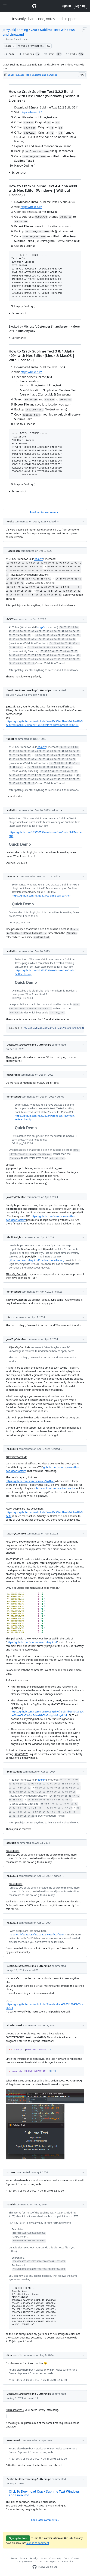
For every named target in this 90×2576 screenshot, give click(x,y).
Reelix (10, 521)
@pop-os (11, 1168)
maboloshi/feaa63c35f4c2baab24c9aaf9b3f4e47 (36, 1934)
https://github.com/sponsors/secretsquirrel (32, 1642)
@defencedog (14, 1208)
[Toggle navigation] (5, 6)
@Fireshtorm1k (15, 2410)
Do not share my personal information (54, 2561)
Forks (75, 54)
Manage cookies (25, 2561)
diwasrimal (13, 1074)
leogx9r (38, 559)
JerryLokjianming (15, 30)
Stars (53, 54)
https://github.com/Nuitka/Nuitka (55, 1488)
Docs (66, 2558)
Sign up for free (18, 2538)
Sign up (80, 6)
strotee (11, 2172)
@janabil (33, 1208)
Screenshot (19, 172)
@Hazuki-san (13, 706)
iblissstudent (14, 1771)
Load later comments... (45, 2520)
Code (9, 54)
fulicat (10, 738)
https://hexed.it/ (31, 112)
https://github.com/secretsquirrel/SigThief (30, 1481)
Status (43, 2558)
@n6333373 (13, 1559)
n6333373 (12, 876)
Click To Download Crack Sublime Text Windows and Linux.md (44, 2493)
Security (34, 2558)
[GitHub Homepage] (34, 2567)
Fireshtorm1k (15, 2025)
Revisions (29, 54)
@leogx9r (11, 710)
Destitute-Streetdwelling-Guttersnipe (29, 690)
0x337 (10, 619)
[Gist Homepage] (34, 6)
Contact (75, 2558)
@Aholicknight (27, 1541)
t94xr (10, 1317)
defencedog (14, 1096)
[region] (45, 291)
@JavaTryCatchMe (16, 1274)
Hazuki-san (13, 550)
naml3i (11, 2204)
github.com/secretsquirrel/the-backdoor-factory (36, 1260)
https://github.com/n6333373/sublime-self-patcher (41, 895)
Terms (14, 2558)
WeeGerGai (13, 2440)
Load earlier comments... (45, 512)
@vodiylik (11, 1057)
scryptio (11, 1842)
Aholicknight (14, 1237)
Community (55, 2558)
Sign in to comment (37, 2543)
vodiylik (11, 810)
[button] (49, 46)
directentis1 (14, 2355)
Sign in (66, 6)
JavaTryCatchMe (16, 1197)
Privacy (23, 2558)
